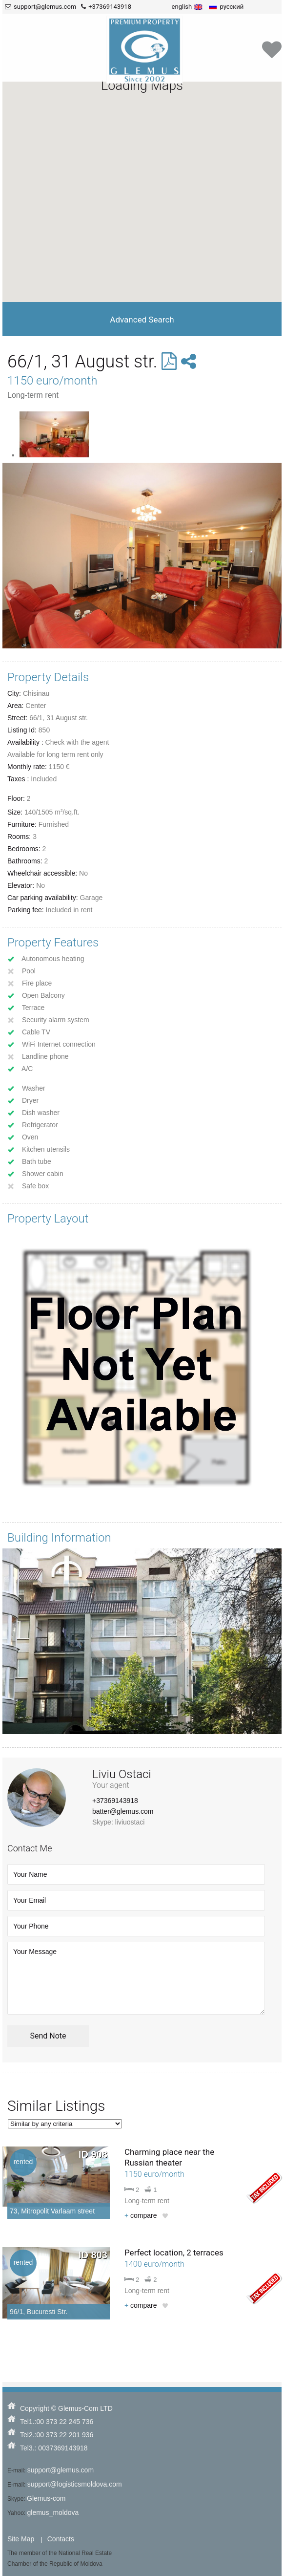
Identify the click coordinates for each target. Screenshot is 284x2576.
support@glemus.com (60, 2470)
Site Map (20, 2539)
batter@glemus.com (122, 1811)
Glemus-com (46, 2498)
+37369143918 (115, 1800)
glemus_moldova (53, 2512)
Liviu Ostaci (121, 1774)
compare (140, 2215)
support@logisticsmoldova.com (74, 2484)
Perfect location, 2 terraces (173, 2252)
